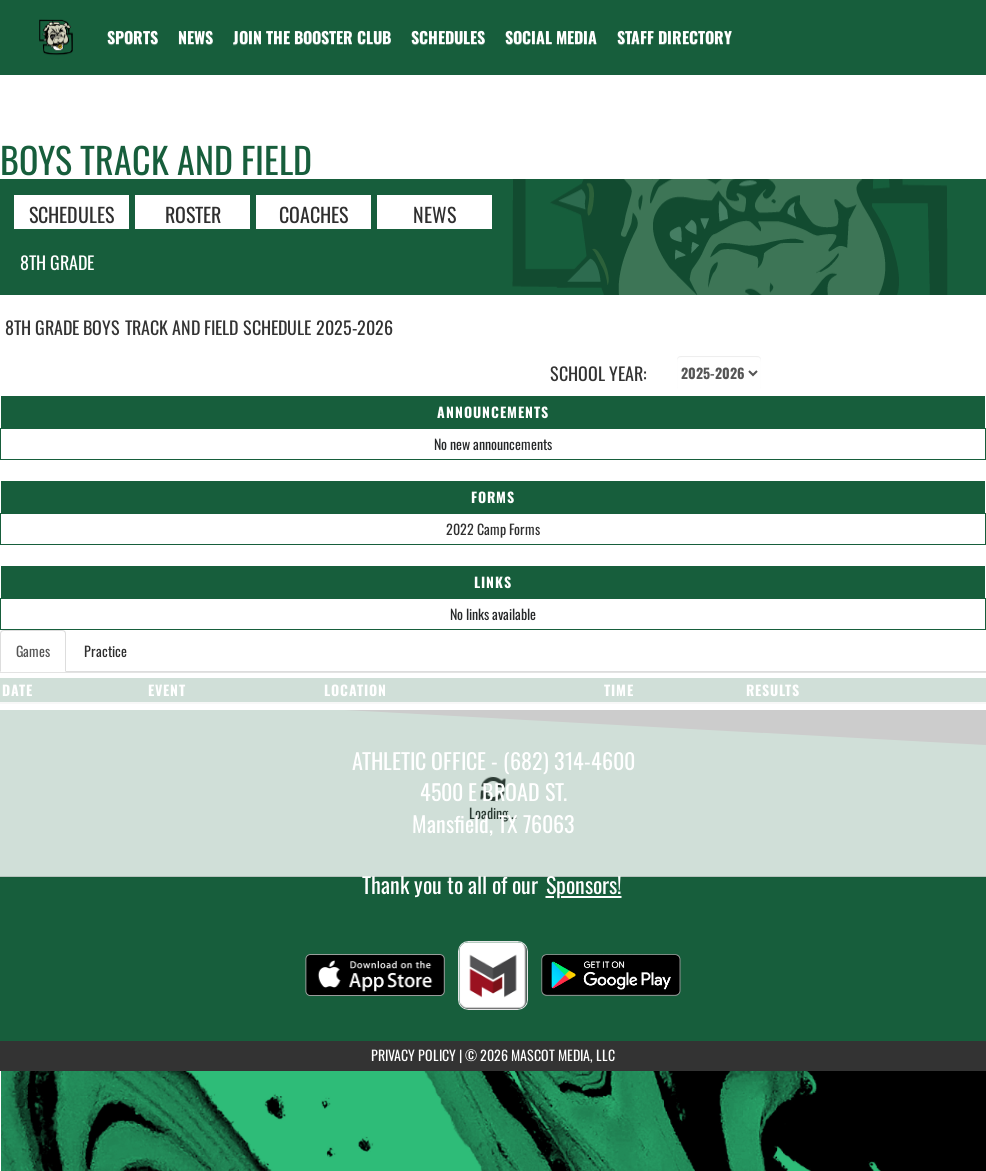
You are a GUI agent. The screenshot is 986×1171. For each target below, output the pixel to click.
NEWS (434, 213)
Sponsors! (584, 884)
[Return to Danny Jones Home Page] (56, 25)
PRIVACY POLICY (413, 1054)
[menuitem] (195, 37)
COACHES (313, 213)
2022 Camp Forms (493, 528)
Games (33, 650)
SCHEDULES (71, 213)
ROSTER (193, 213)
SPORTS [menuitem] (132, 37)
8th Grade (57, 262)
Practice (105, 650)
